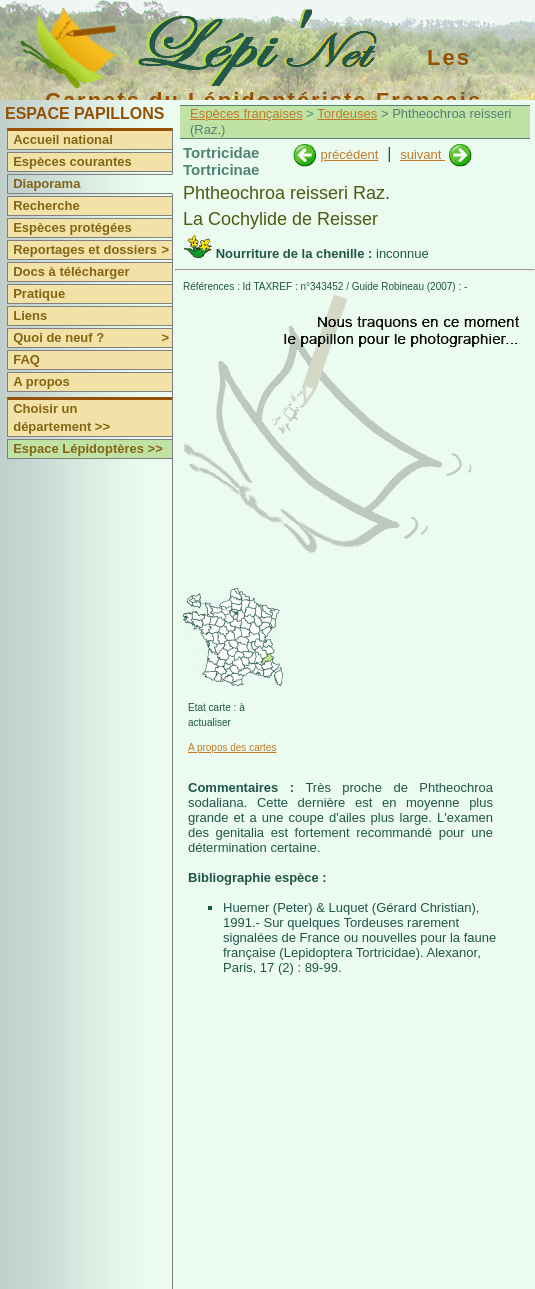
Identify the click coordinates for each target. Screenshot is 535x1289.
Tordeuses (347, 113)
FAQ (26, 359)
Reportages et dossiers (92, 250)
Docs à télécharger (71, 271)
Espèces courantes (72, 161)
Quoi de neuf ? (92, 338)
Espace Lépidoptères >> (88, 448)
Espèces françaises (246, 113)
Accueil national (63, 139)
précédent (349, 154)
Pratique (39, 293)
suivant (422, 154)
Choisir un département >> (61, 417)
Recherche (46, 205)
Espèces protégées (72, 227)
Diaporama (46, 183)
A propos (41, 381)
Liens (30, 315)
